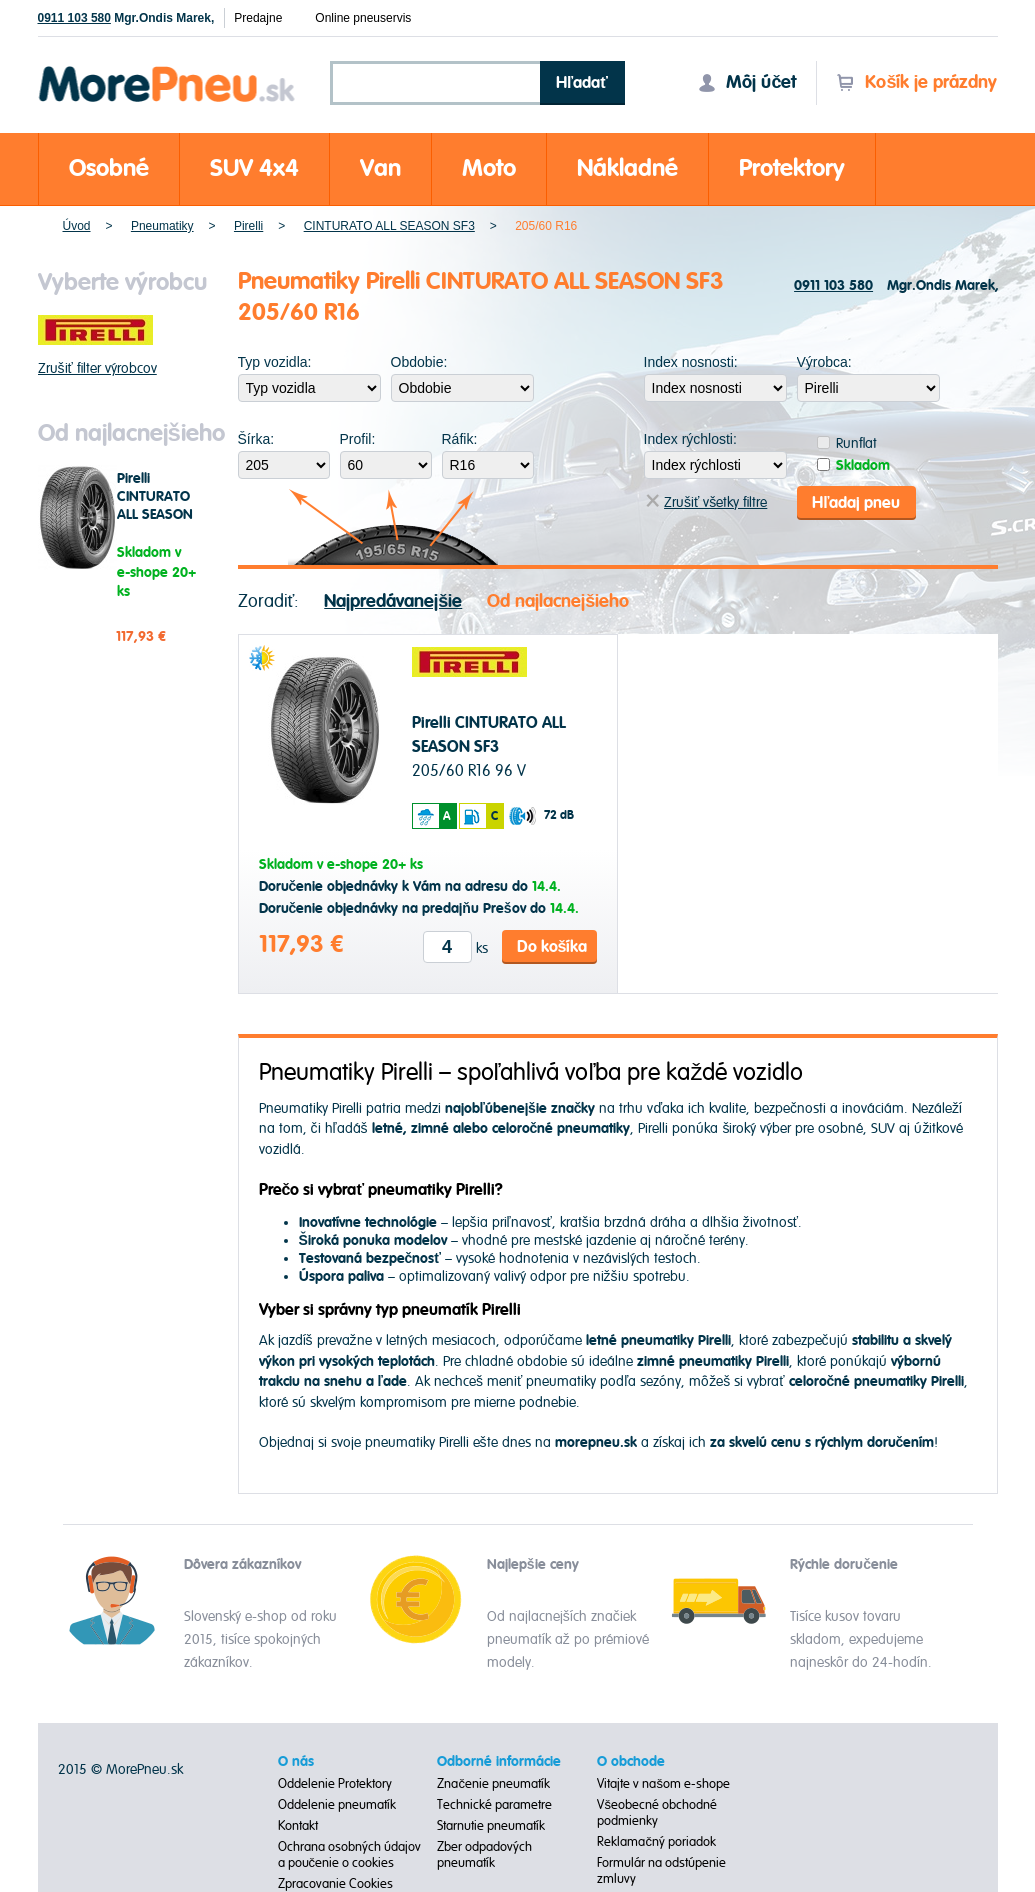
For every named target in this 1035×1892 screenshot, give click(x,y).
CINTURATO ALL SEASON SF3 (389, 226)
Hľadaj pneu (856, 502)
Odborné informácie (499, 1762)
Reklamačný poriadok (656, 1842)
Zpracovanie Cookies (335, 1884)
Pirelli (248, 226)
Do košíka (552, 946)
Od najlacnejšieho (558, 600)
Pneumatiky (162, 226)
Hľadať (582, 83)
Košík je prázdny (916, 82)
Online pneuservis (363, 18)
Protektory (792, 168)
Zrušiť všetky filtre (706, 502)
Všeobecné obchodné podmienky (657, 1813)
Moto (489, 168)
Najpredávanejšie (393, 600)
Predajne (258, 18)
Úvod (77, 226)
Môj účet (747, 82)
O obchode (631, 1762)
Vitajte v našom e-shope (663, 1784)
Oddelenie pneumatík (337, 1805)
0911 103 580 (74, 18)
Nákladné (627, 168)
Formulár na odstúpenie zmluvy (661, 1871)
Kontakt (298, 1826)
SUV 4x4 (254, 168)
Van (380, 168)
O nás (296, 1762)
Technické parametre (494, 1805)
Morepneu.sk (167, 69)
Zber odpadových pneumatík (484, 1855)
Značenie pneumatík (493, 1784)
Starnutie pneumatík (491, 1826)
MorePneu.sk (144, 1769)
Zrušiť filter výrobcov (97, 368)
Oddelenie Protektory (335, 1784)
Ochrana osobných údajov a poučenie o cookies (349, 1855)
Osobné (109, 168)
